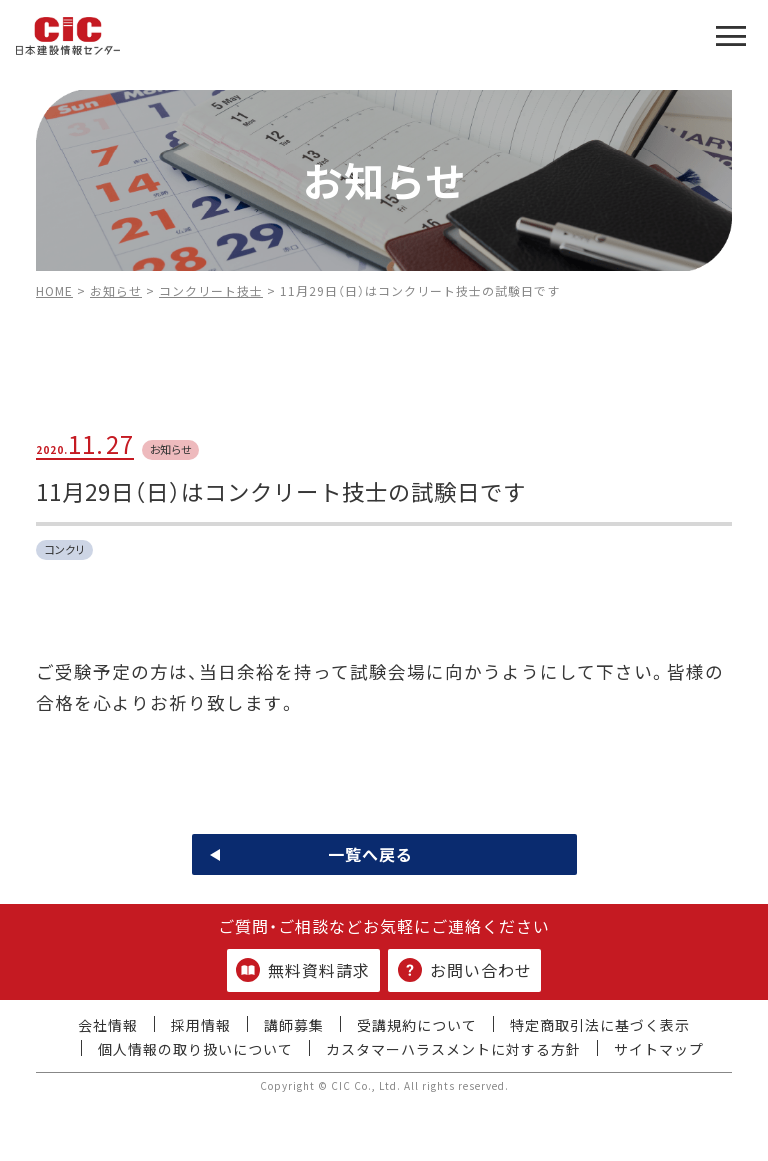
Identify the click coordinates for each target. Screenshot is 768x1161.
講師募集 (294, 1025)
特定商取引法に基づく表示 (600, 1025)
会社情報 (108, 1025)
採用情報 (201, 1025)
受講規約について (417, 1025)
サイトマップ (659, 1049)
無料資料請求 (303, 970)
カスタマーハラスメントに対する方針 (453, 1049)
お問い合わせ (465, 970)
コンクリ (65, 549)
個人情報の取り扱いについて (195, 1049)
